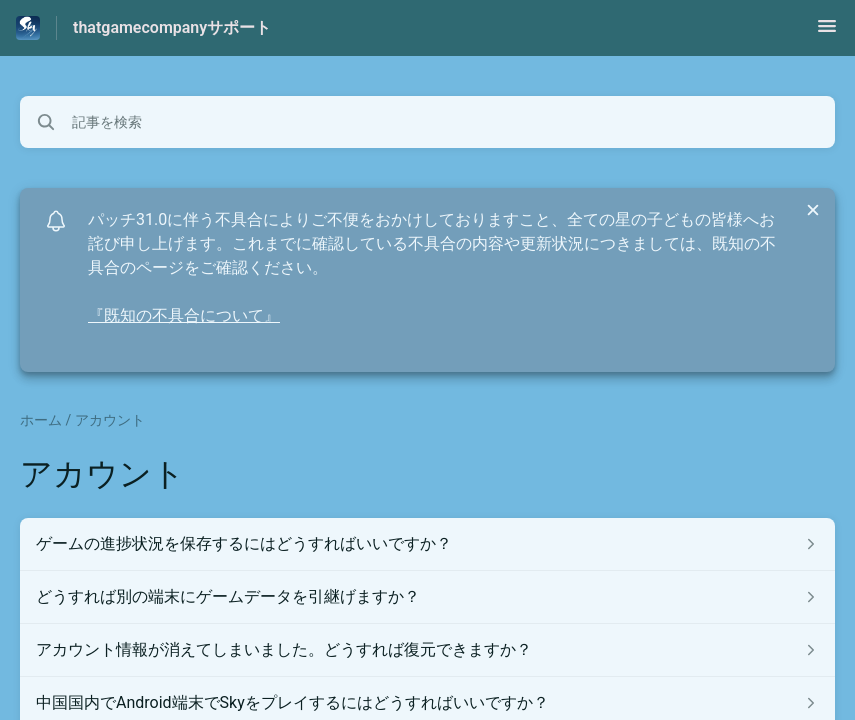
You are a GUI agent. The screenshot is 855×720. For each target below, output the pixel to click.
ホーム (41, 420)
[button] (827, 32)
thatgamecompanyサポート (172, 27)
